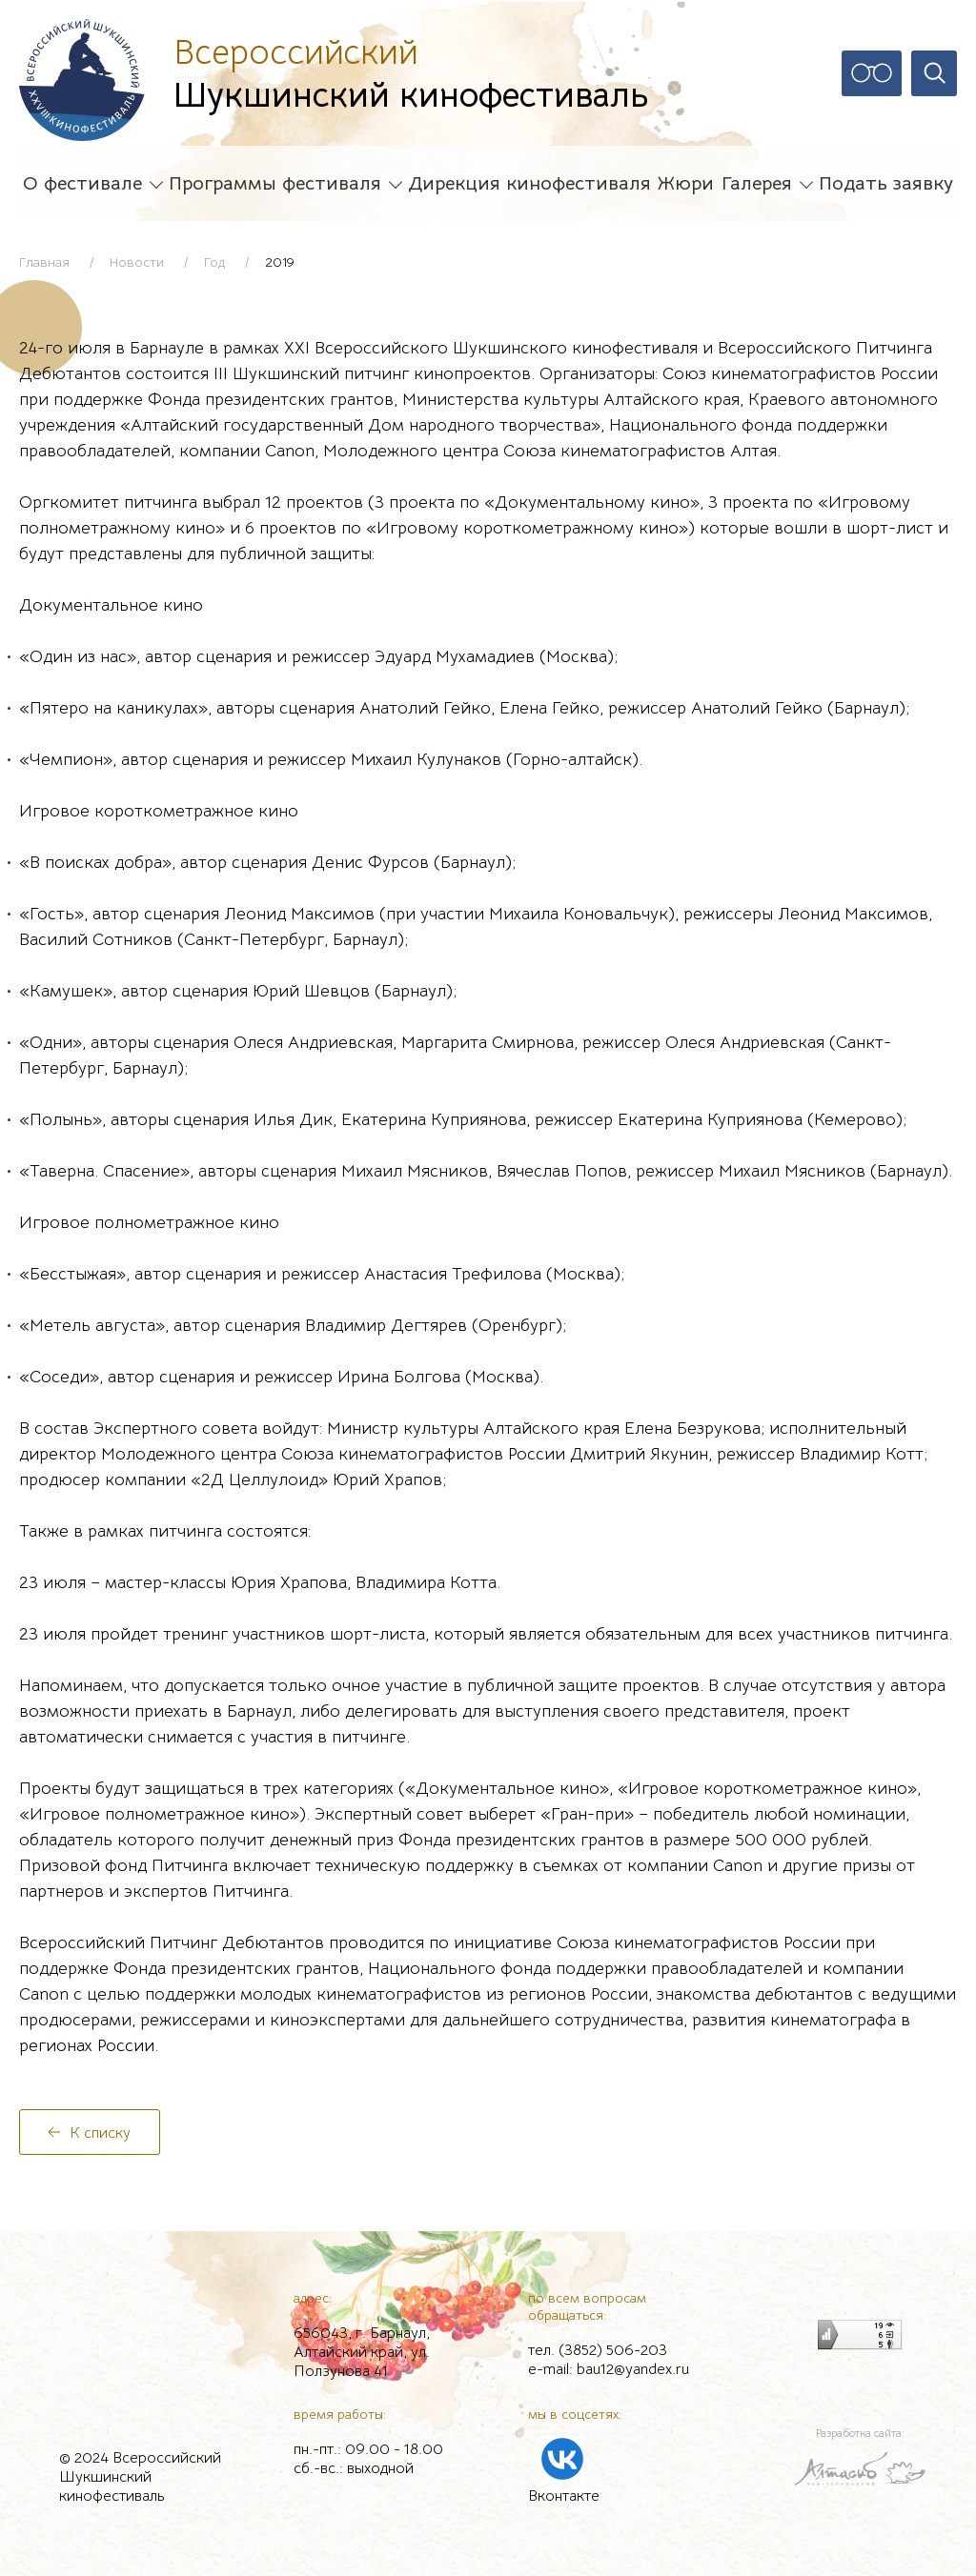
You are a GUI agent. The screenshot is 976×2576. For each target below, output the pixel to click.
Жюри (686, 183)
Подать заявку (886, 183)
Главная (44, 262)
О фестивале (82, 183)
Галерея (757, 183)
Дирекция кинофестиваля (529, 183)
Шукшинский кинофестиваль (410, 73)
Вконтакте (564, 2496)
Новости (137, 262)
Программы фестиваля (275, 183)
